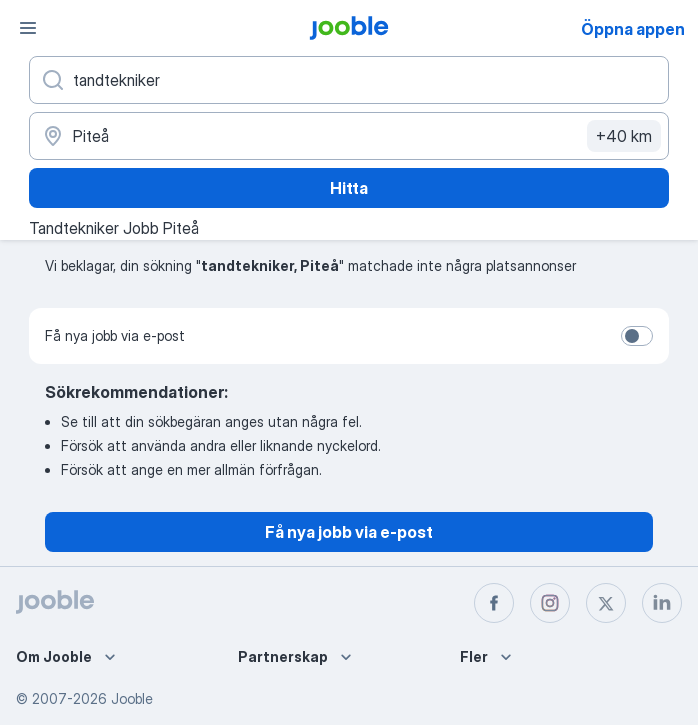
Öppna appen (633, 29)
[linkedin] (662, 603)
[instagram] (550, 603)
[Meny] (28, 28)
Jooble (132, 698)
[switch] (637, 336)
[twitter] (606, 603)
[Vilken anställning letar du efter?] (349, 80)
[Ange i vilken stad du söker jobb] (349, 136)
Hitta (349, 188)
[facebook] (494, 603)
